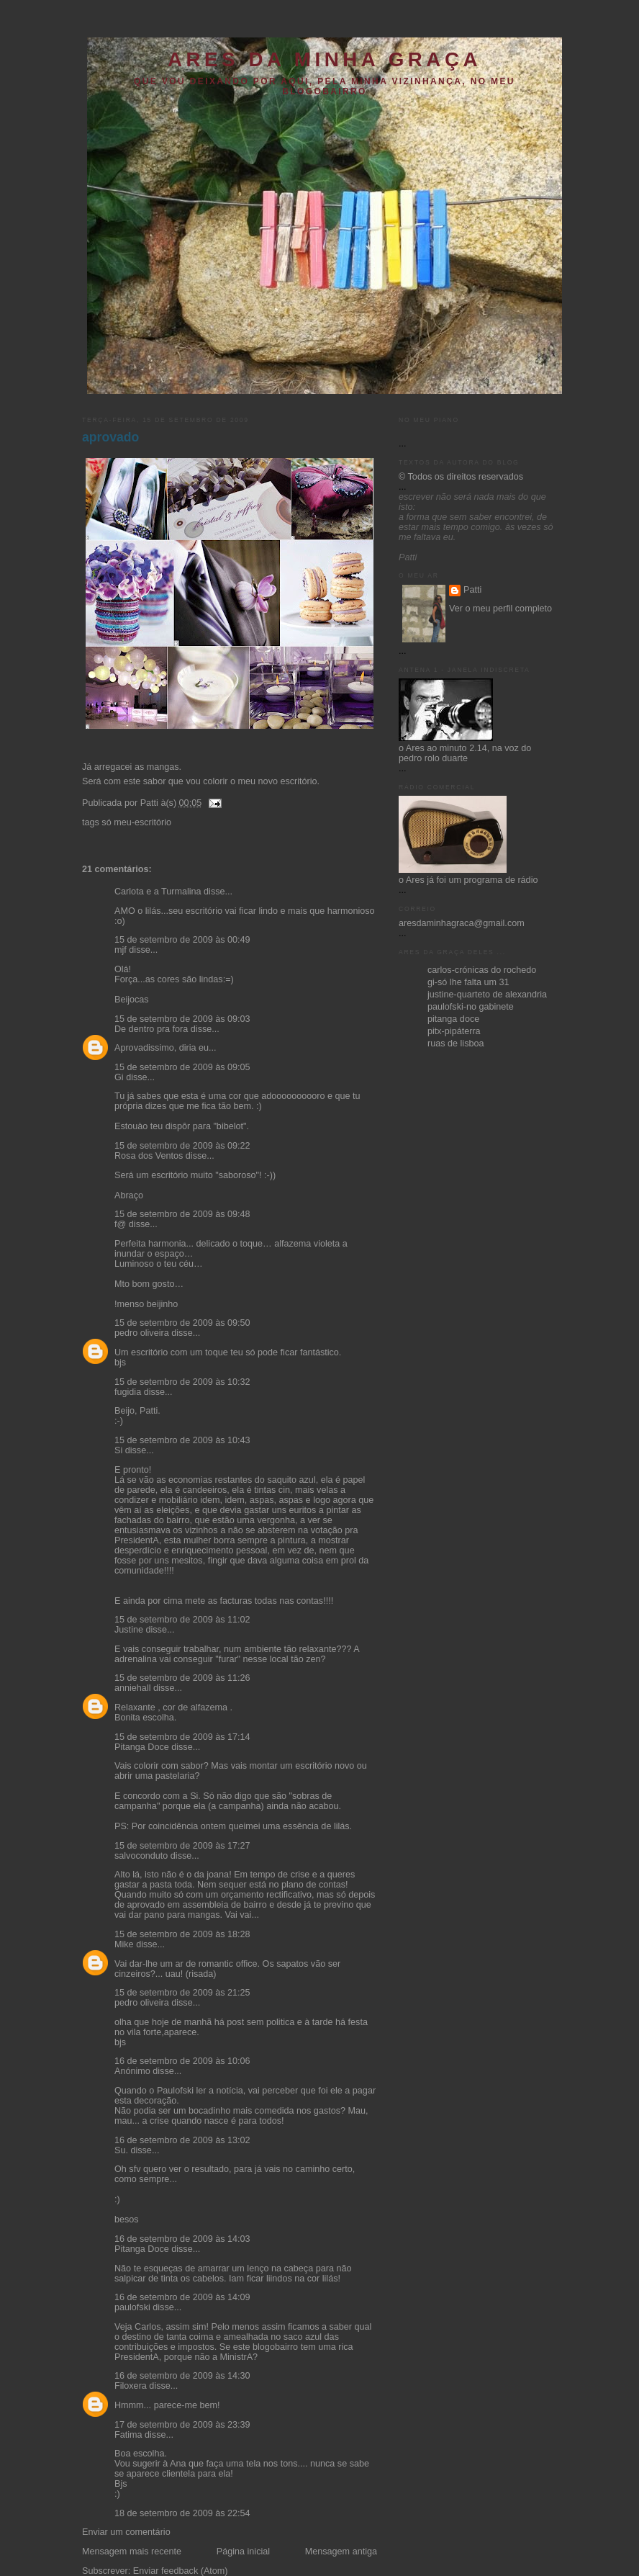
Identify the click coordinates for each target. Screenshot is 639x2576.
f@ (120, 1224)
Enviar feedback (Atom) (180, 2571)
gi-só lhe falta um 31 (468, 982)
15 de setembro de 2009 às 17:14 (182, 1737)
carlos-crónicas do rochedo (481, 970)
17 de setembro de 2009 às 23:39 (182, 2425)
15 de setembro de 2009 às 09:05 (182, 1067)
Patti (472, 590)
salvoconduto (141, 1856)
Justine (128, 1630)
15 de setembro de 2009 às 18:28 (182, 1934)
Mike (124, 1944)
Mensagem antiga (341, 2551)
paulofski (132, 2307)
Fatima (128, 2435)
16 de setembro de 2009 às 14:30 (182, 2376)
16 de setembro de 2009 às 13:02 (182, 2140)
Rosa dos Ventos (148, 1156)
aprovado (110, 437)
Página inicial (243, 2551)
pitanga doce (453, 1019)
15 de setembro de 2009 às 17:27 (182, 1846)
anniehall (132, 1688)
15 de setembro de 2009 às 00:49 (182, 940)
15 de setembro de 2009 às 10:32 (182, 1382)
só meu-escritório (136, 822)
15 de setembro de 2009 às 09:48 (182, 1214)
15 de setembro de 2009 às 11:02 (182, 1620)
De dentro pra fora (151, 1029)
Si (118, 1450)
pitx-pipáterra (454, 1031)
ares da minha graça (324, 59)
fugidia (127, 1392)
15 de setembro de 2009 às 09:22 (182, 1146)
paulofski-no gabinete (470, 1007)
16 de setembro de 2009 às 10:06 (182, 2061)
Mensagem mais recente (131, 2551)
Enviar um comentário (126, 2532)
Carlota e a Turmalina (159, 892)
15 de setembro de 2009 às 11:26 (182, 1678)
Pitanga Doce (141, 1747)
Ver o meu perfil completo (500, 608)
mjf (120, 950)
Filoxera (130, 2386)
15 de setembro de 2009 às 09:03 (182, 1019)
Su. (121, 2150)
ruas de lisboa (455, 1043)
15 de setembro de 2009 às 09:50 (182, 1323)
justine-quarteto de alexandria (487, 994)
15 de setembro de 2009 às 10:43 (182, 1440)
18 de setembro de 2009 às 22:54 (182, 2513)
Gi (119, 1077)
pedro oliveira (141, 1333)
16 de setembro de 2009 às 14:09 (182, 2297)
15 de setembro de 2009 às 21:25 (182, 1993)
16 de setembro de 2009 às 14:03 (182, 2239)
